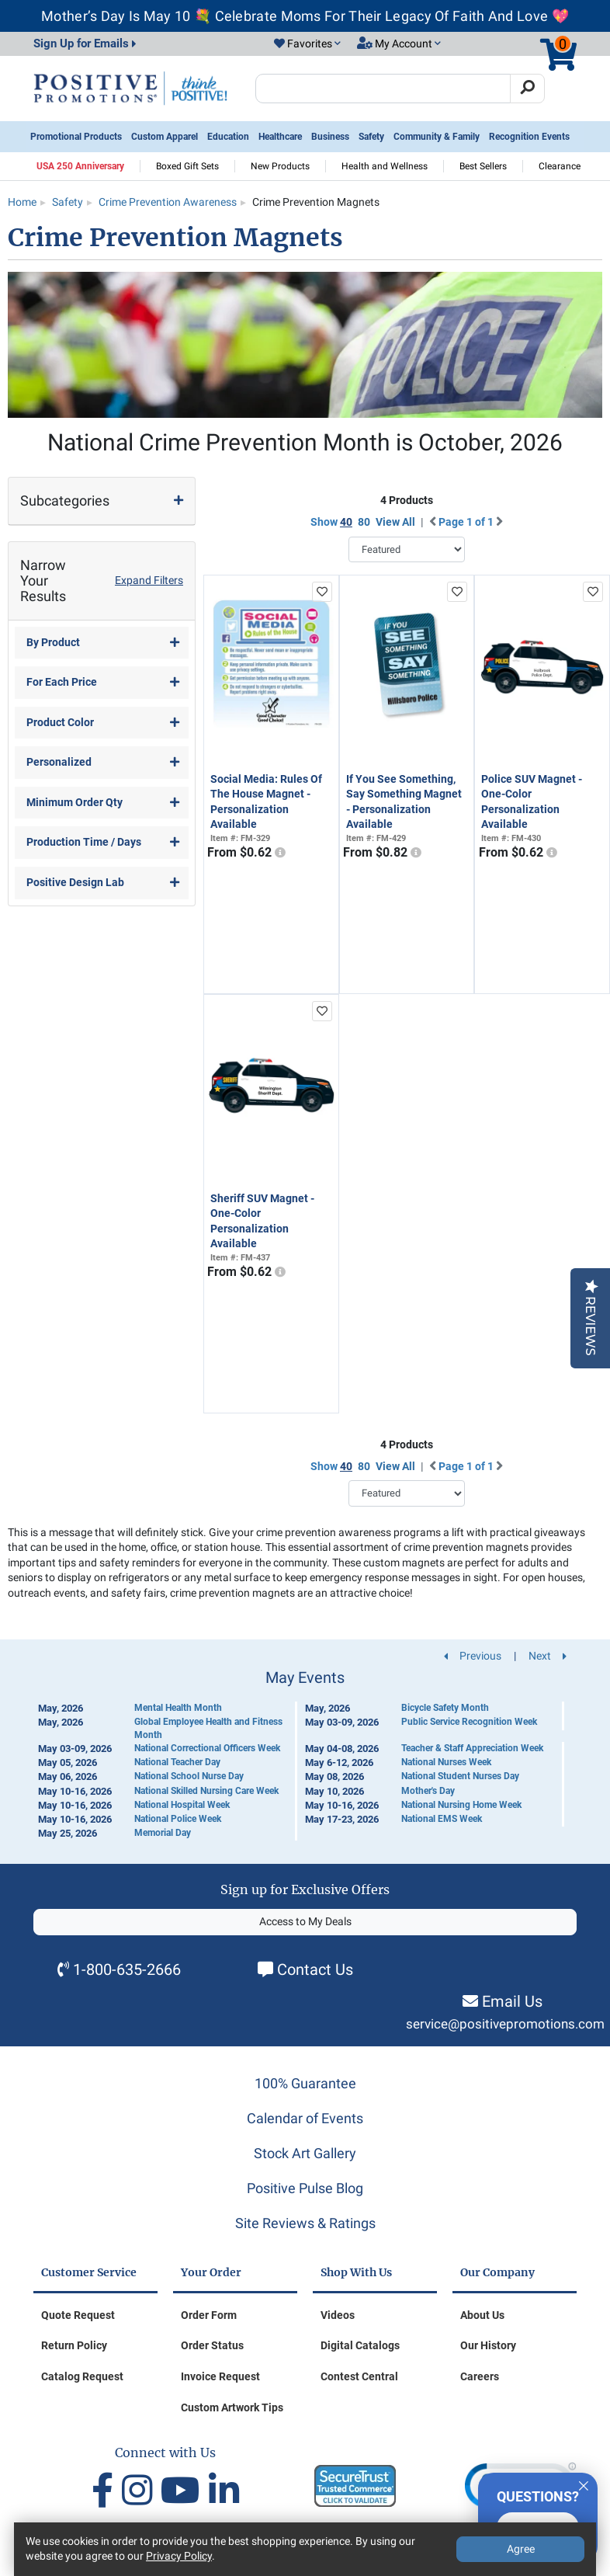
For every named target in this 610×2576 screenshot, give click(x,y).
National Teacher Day (177, 1762)
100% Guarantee (305, 2083)
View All (395, 522)
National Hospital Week (182, 1804)
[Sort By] (406, 550)
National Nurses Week (446, 1762)
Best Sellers (483, 166)
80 (364, 522)
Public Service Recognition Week (469, 1721)
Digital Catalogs (360, 2345)
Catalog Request (82, 2376)
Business (330, 136)
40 (346, 522)
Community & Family (436, 136)
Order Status (212, 2345)
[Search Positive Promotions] (383, 88)
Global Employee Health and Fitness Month (208, 1728)
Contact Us (315, 1969)
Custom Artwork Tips (232, 2407)
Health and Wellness (384, 166)
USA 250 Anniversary (80, 166)
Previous (472, 1656)
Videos (338, 2315)
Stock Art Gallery (305, 2153)
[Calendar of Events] (305, 1755)
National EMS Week (441, 1818)
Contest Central (359, 2376)
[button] (307, 44)
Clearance (560, 166)
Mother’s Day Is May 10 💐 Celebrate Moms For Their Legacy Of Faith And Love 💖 (305, 16)
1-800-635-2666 (127, 1969)
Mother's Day (428, 1790)
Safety (371, 136)
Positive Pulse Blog (305, 2188)
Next (548, 1656)
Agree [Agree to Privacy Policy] (521, 2549)
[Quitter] (583, 2483)
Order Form (209, 2315)
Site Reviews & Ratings (305, 2223)
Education (228, 136)
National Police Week (177, 1818)
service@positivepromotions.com (505, 2024)
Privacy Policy (179, 2556)
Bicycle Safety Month (445, 1707)
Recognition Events (529, 136)
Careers (479, 2376)
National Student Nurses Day (460, 1776)
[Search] (527, 88)
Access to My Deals (305, 1921)
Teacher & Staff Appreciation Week (472, 1748)
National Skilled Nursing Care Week (206, 1790)
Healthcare (280, 136)
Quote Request (78, 2315)
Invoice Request (220, 2376)
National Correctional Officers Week (207, 1748)
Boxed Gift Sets (187, 166)
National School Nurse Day (189, 1776)
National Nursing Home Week (461, 1804)
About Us (482, 2315)
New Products (280, 166)
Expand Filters (149, 580)
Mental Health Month (178, 1707)
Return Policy (74, 2345)
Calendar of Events (305, 2118)
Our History (488, 2345)
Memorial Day (162, 1832)
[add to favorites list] (322, 592)
